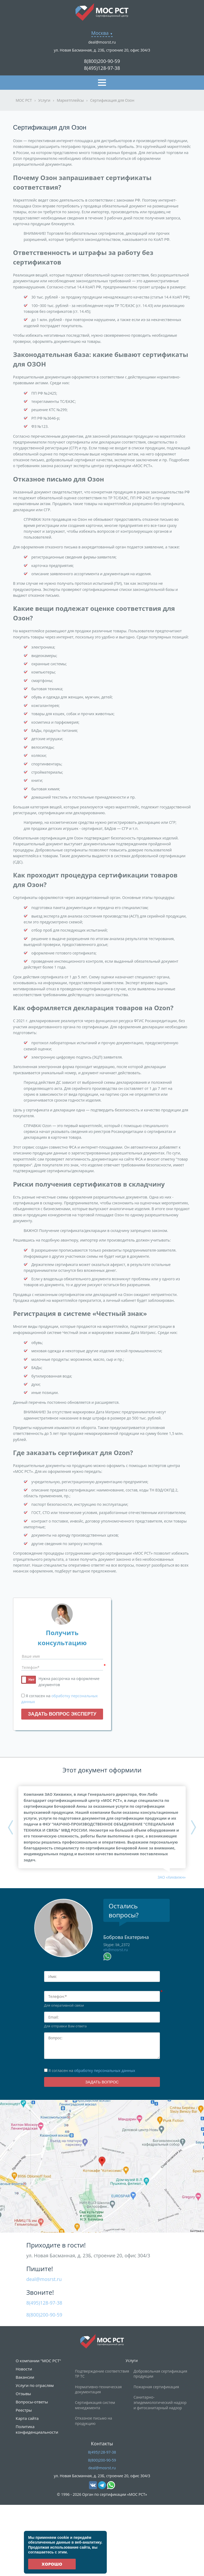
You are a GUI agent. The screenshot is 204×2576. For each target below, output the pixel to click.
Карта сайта (27, 2418)
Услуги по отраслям (35, 2385)
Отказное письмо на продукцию (93, 2421)
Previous (10, 1827)
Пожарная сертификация (156, 2386)
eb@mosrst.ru (115, 1949)
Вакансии (25, 2377)
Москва (100, 33)
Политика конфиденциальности (37, 2429)
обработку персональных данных (104, 2070)
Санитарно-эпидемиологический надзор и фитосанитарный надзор (160, 2402)
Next (193, 1827)
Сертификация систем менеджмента (95, 2405)
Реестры (24, 2410)
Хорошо (52, 2564)
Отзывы (23, 2393)
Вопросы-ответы (32, 2401)
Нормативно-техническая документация (98, 2389)
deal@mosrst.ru (102, 42)
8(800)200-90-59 (102, 61)
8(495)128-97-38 (102, 68)
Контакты (102, 2443)
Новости (24, 2369)
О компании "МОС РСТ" (38, 2360)
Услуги (132, 2360)
